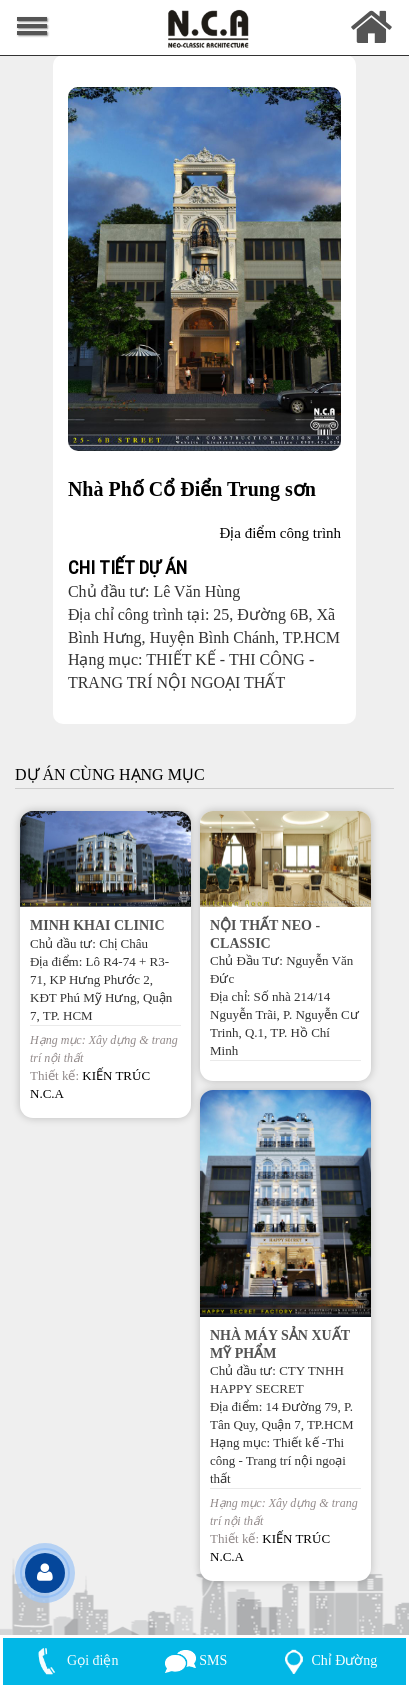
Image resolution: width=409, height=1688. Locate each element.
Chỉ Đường (326, 1660)
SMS (196, 1660)
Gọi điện (74, 1660)
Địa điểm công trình (281, 533)
